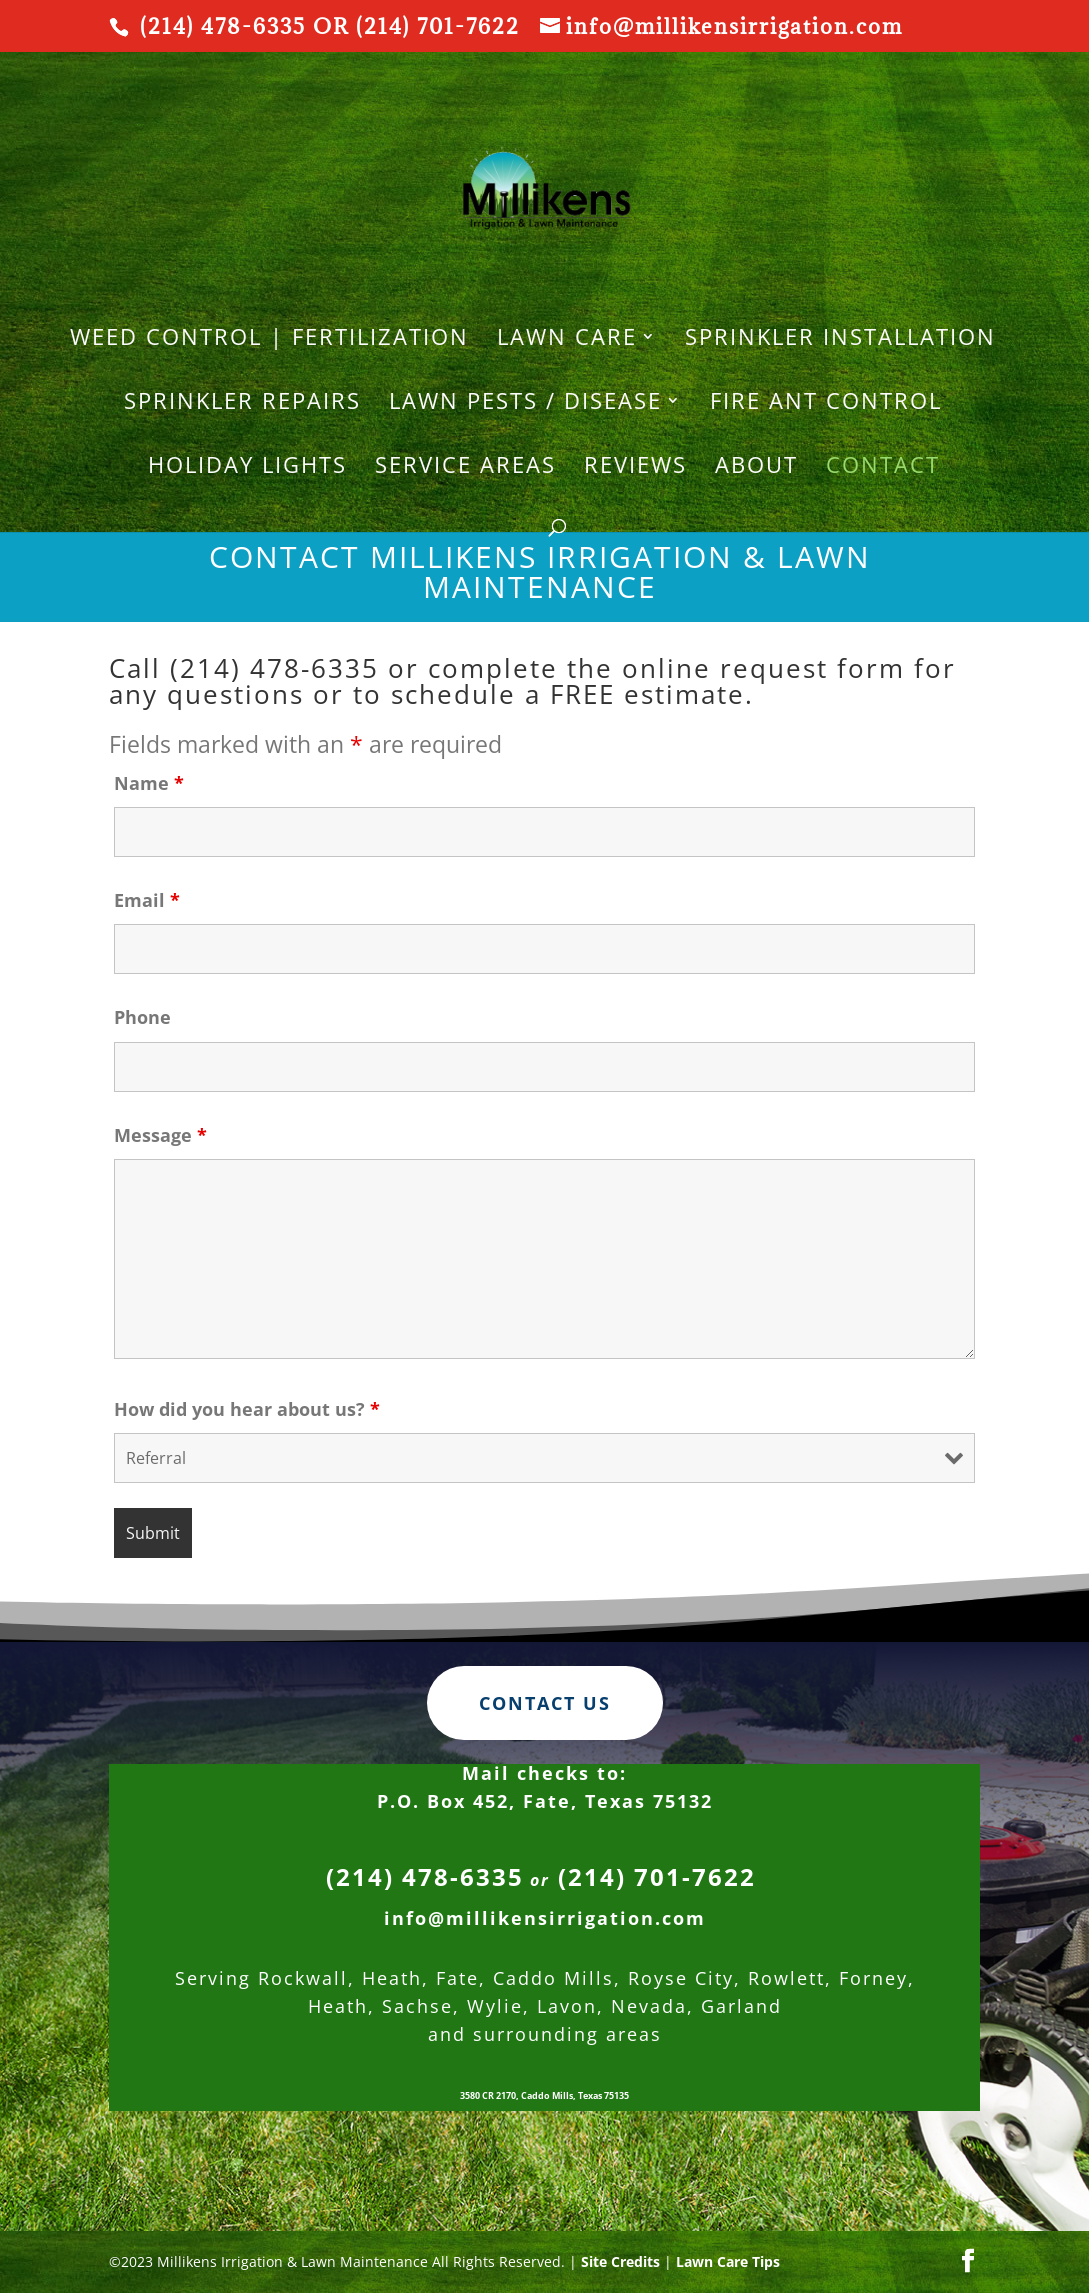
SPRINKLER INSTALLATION (840, 340)
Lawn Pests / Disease (525, 404)
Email (147, 900)
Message (160, 1135)
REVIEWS (635, 468)
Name (149, 783)
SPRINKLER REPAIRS (242, 404)
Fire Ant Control (826, 404)
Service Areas (465, 468)
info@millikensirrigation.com (545, 2007)
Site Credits (620, 2261)
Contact (883, 468)
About (756, 468)
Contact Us (545, 1791)
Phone (142, 1017)
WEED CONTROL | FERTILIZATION (269, 340)
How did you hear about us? (247, 1409)
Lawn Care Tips (728, 2261)
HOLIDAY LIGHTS (247, 468)
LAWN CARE (567, 340)
